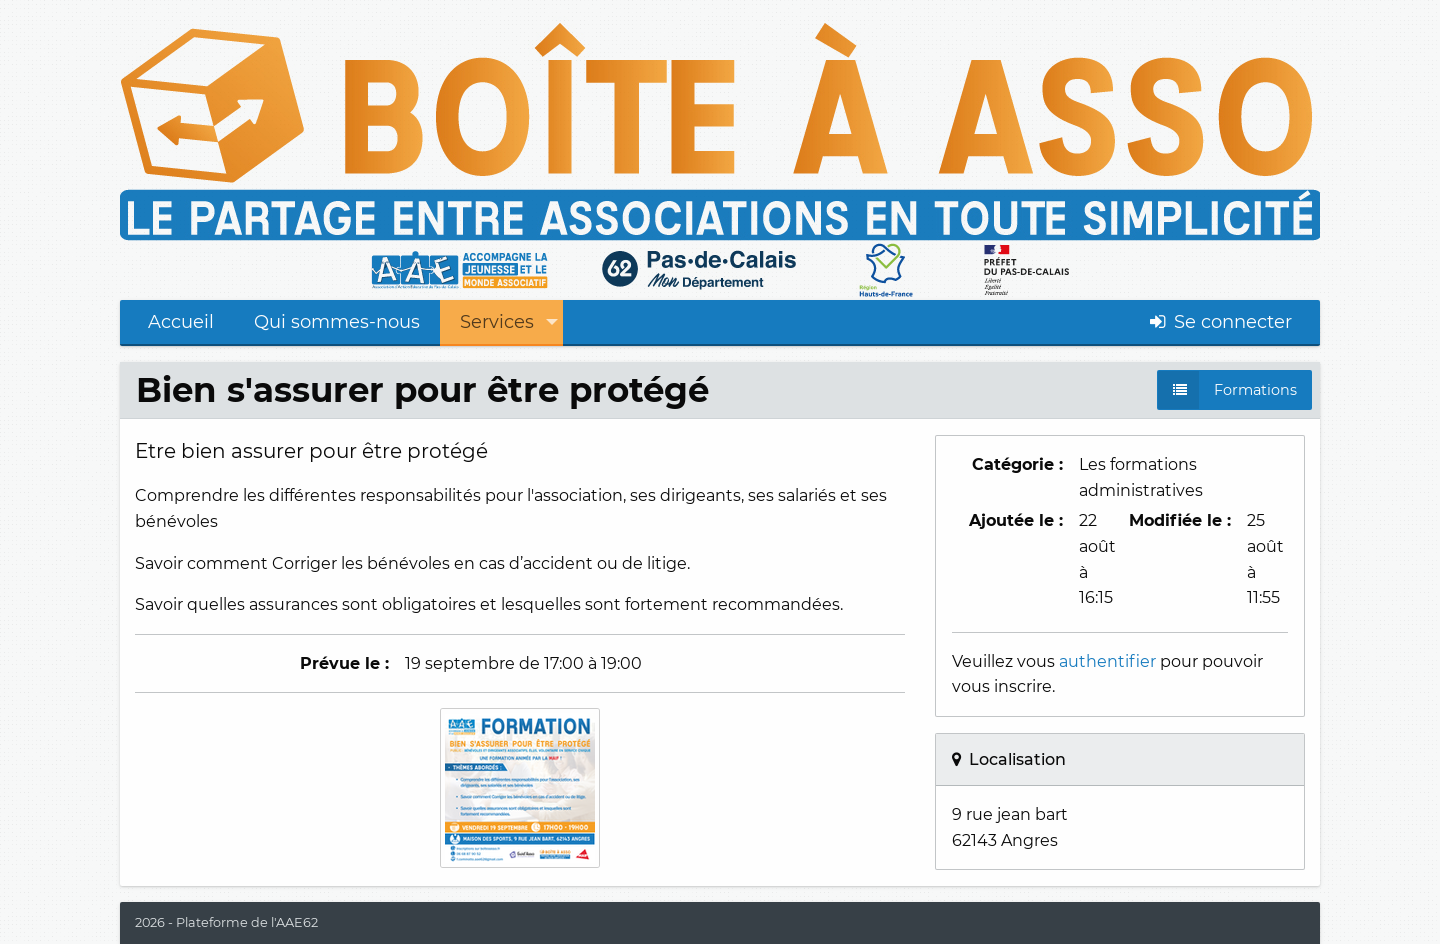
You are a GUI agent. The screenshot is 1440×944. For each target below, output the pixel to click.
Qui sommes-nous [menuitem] (337, 322)
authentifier (1107, 661)
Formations (1255, 390)
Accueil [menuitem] (181, 322)
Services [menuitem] (497, 322)
